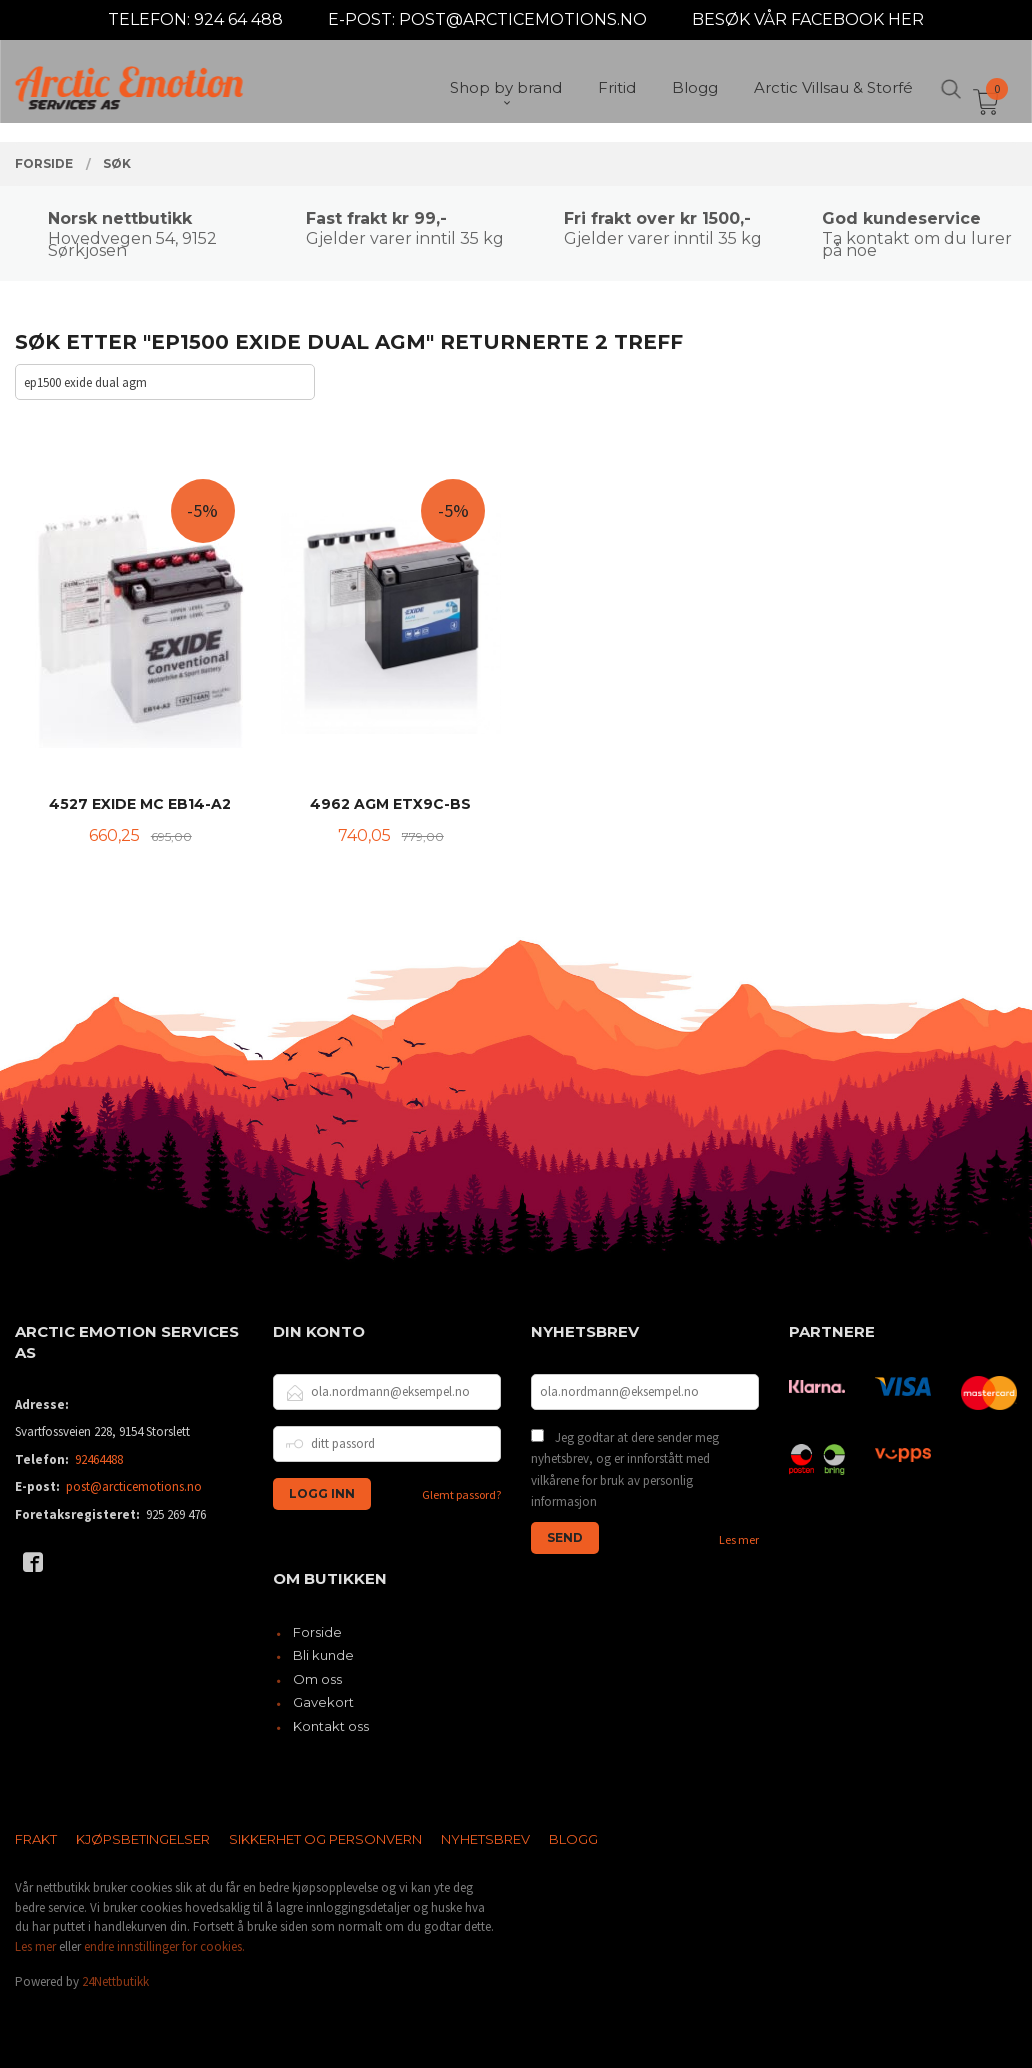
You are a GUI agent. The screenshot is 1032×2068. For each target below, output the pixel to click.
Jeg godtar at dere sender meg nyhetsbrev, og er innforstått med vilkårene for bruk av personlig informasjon (625, 1470)
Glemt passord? (461, 1494)
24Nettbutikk (115, 1981)
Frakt (36, 1839)
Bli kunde (323, 1655)
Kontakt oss (331, 1726)
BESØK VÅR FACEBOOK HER (808, 19)
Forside (317, 1632)
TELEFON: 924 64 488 (195, 19)
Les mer (739, 1539)
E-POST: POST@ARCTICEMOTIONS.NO (487, 19)
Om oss (317, 1679)
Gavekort (323, 1702)
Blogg (573, 1839)
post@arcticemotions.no (134, 1486)
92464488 (99, 1459)
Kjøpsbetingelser (143, 1839)
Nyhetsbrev (485, 1839)
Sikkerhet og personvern (325, 1839)
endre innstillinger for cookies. (164, 1946)
